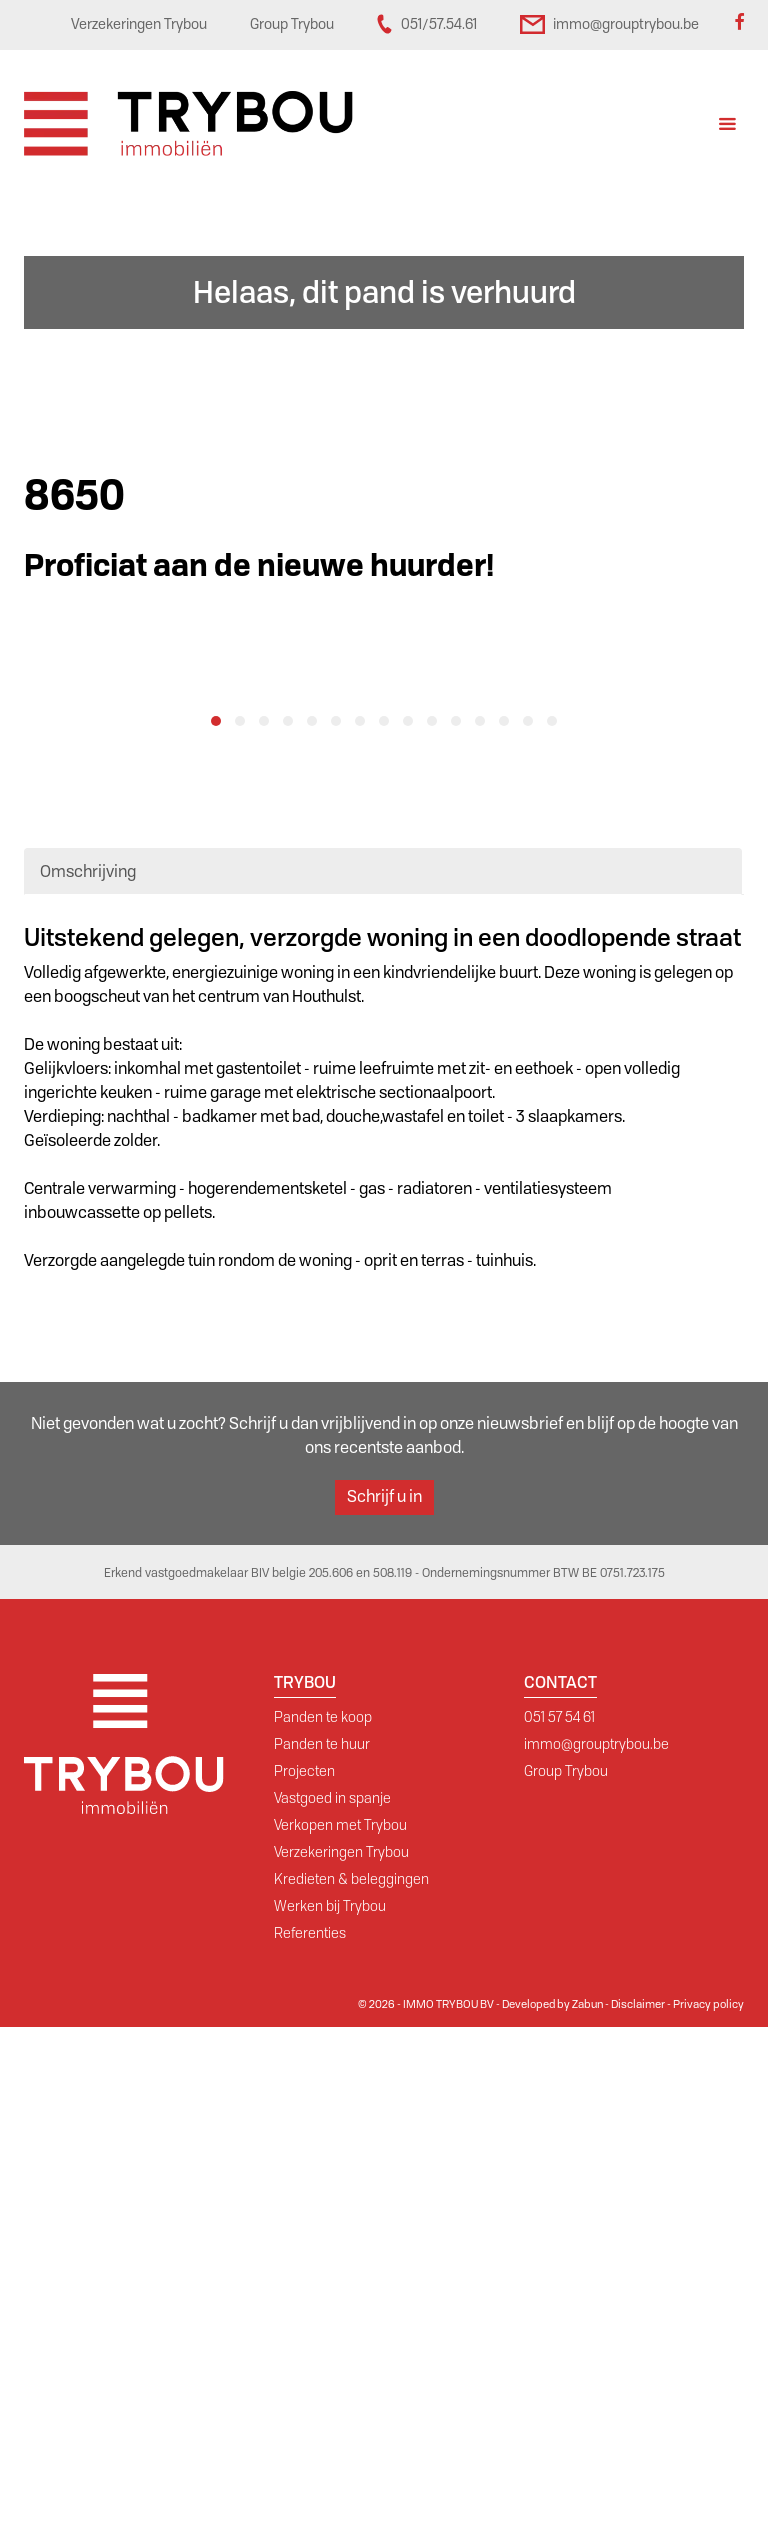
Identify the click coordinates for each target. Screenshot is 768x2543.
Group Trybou (566, 2287)
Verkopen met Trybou (340, 2341)
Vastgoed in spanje (332, 2314)
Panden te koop (323, 2233)
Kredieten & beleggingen (351, 2395)
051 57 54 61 (559, 2233)
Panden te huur (322, 2260)
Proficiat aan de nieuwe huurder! (259, 565)
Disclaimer (638, 2520)
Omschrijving (88, 1387)
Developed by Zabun (552, 2520)
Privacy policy (708, 2520)
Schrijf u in (384, 2012)
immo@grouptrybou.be (596, 2260)
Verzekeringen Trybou (341, 2368)
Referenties (310, 2449)
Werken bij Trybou (330, 2422)
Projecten (304, 2287)
